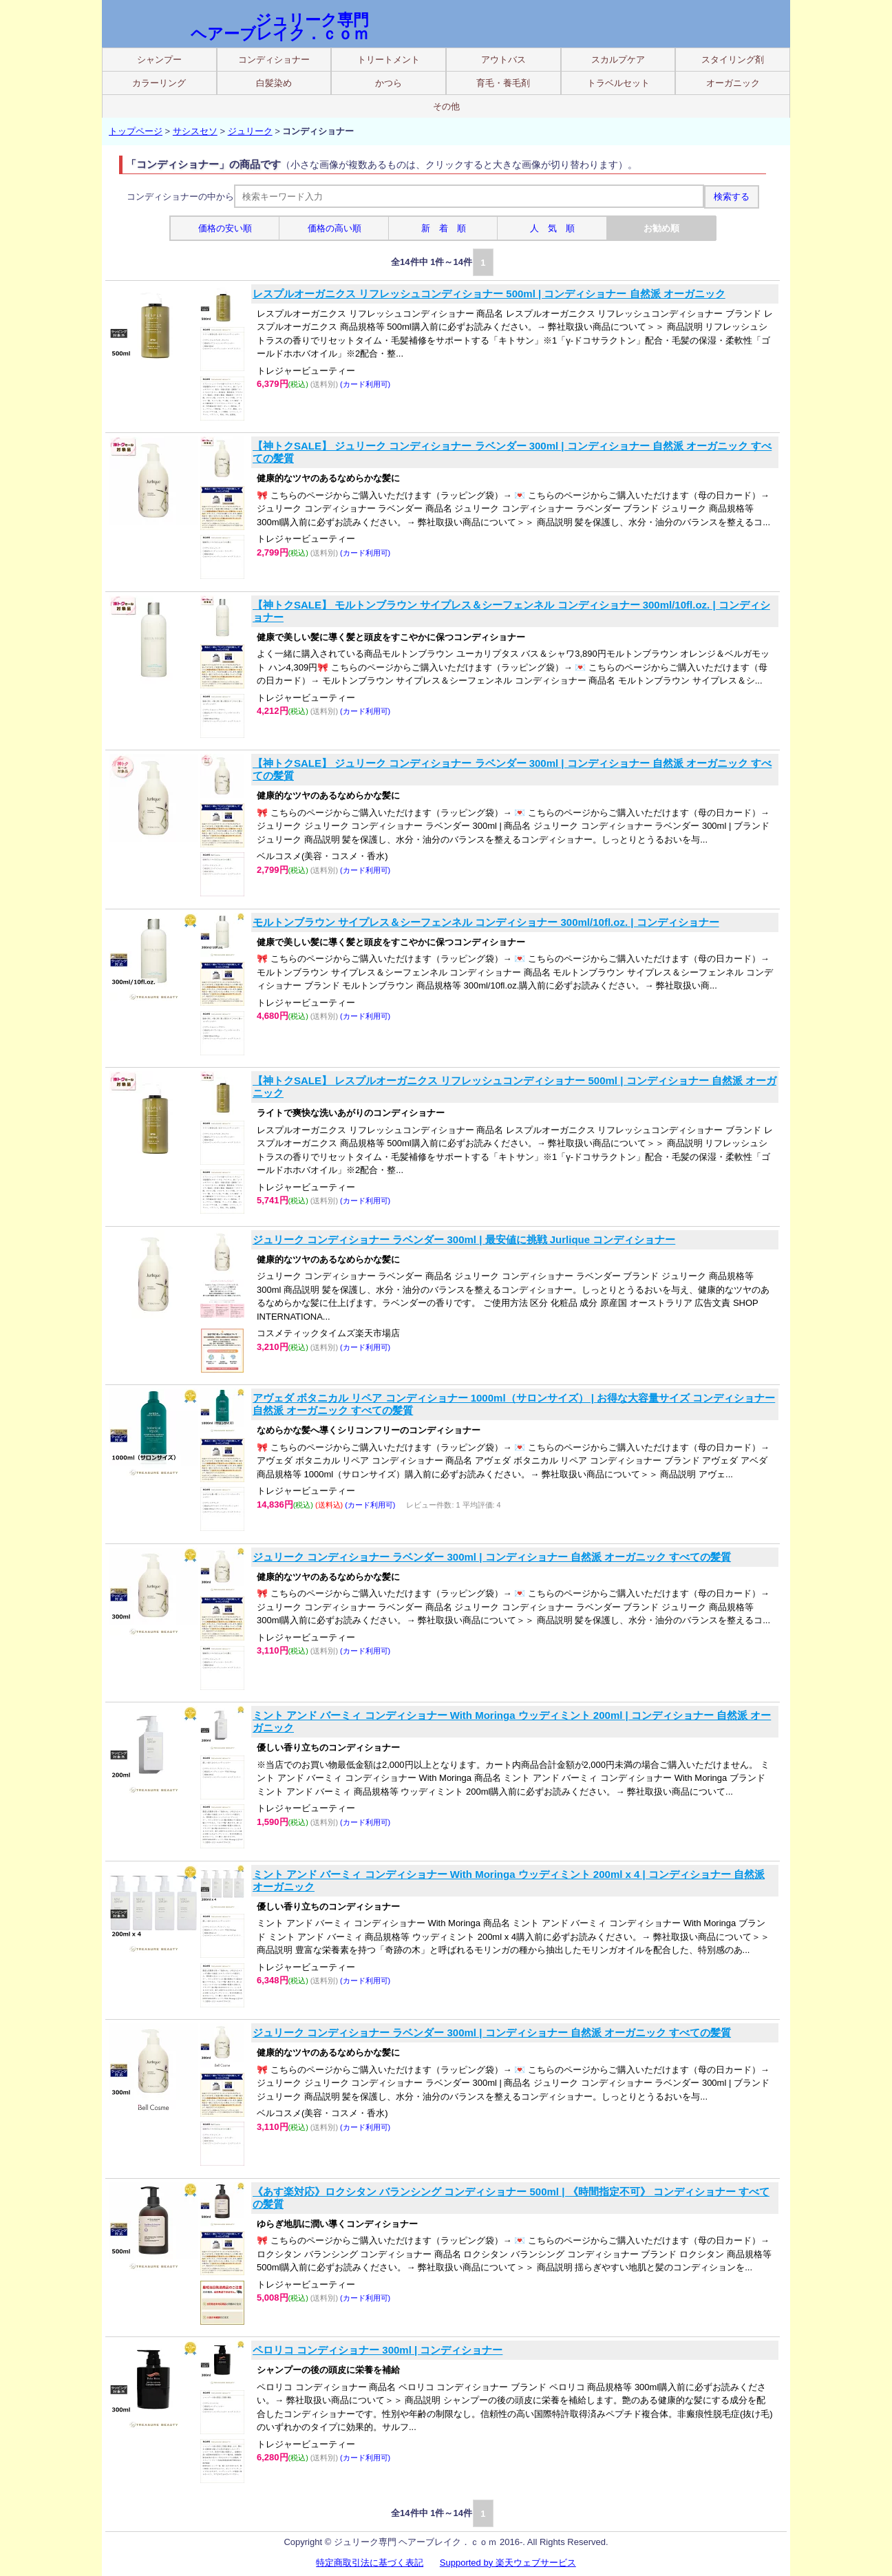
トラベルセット (618, 83)
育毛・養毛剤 (503, 83)
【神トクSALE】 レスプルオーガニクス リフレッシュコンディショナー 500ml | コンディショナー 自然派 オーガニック (514, 1087)
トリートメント (388, 59)
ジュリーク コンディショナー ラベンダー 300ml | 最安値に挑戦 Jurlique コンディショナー (464, 1239)
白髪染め (274, 83)
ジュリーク (250, 131)
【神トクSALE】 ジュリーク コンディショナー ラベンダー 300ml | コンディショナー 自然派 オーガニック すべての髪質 (512, 452)
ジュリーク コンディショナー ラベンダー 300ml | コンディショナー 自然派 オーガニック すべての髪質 (492, 1557)
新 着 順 (443, 228)
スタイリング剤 (732, 59)
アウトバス (503, 59)
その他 (446, 106)
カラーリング (159, 83)
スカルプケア (618, 59)
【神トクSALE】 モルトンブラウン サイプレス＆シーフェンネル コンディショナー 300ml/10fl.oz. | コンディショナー (511, 611)
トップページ (135, 131)
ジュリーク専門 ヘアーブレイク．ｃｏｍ (280, 27)
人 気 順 (552, 228)
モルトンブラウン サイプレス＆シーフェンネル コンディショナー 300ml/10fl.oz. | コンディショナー (486, 922)
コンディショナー (274, 59)
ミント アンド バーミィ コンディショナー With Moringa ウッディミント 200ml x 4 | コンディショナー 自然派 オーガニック (509, 1880)
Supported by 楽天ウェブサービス (508, 2562)
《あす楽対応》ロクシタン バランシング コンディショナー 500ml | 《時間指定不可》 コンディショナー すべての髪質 (511, 2198)
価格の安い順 (225, 228)
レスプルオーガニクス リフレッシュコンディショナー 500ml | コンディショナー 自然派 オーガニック (489, 293)
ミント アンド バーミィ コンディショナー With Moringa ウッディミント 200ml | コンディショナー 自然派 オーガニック (512, 1721)
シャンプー (159, 59)
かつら (388, 83)
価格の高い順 (334, 228)
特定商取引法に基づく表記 (369, 2562)
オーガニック (733, 83)
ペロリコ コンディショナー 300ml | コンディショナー (377, 2350)
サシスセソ (195, 131)
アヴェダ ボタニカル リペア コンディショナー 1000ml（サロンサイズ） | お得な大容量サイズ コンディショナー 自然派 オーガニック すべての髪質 (514, 1404)
